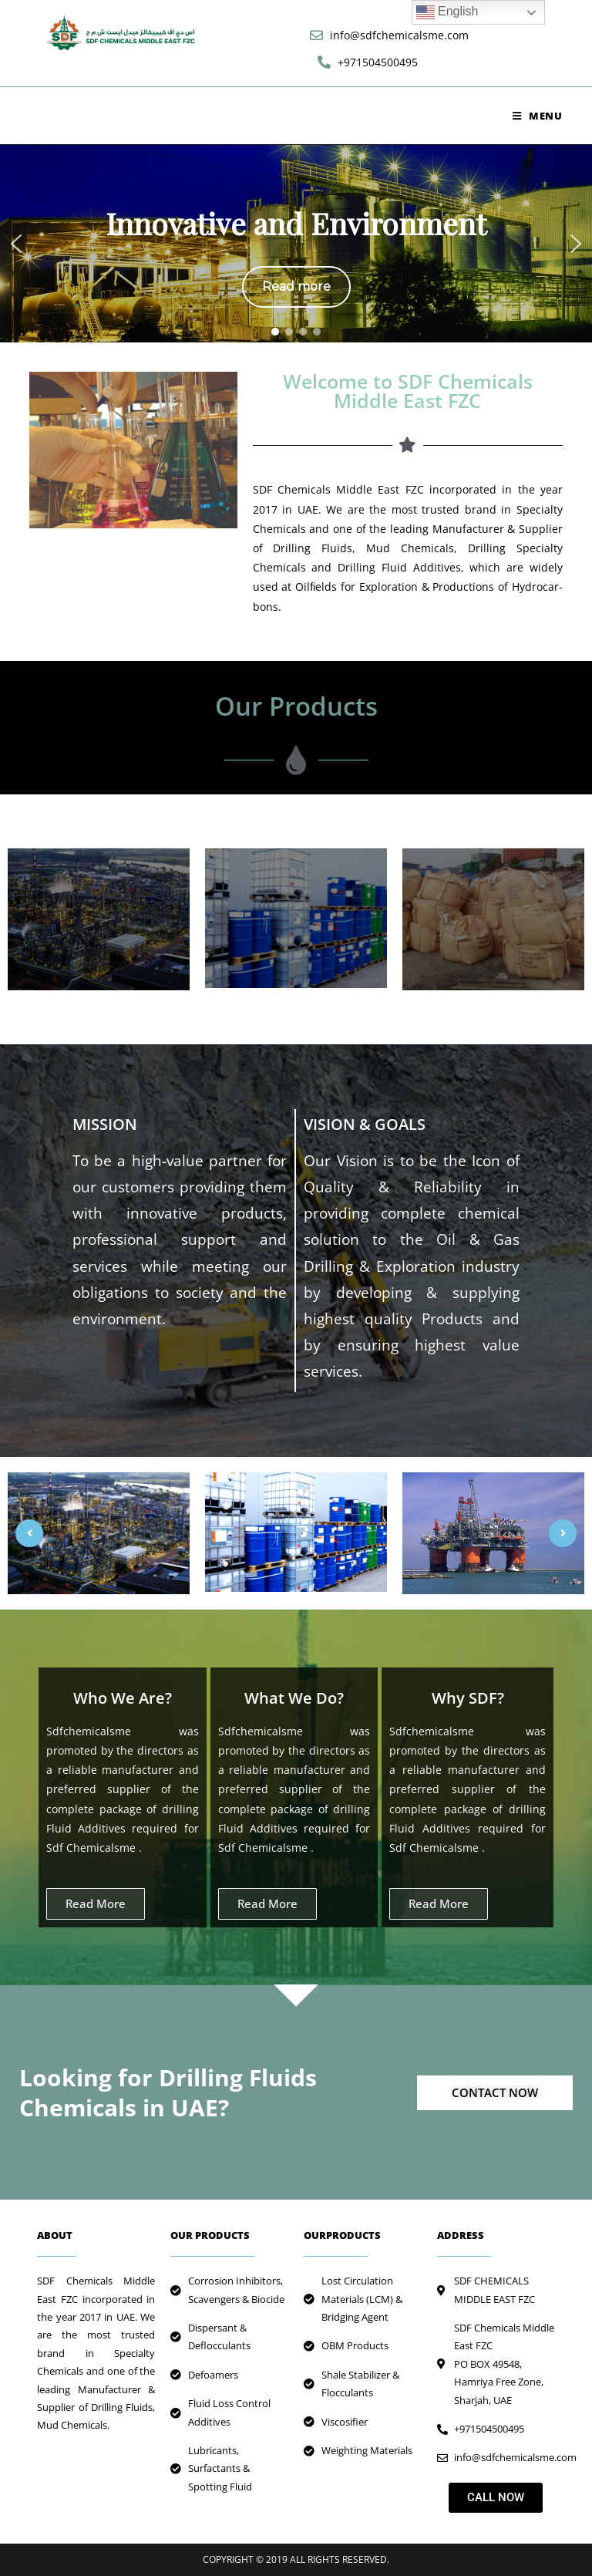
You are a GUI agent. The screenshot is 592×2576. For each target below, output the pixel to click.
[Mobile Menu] (538, 116)
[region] (296, 243)
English (447, 12)
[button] (16, 243)
